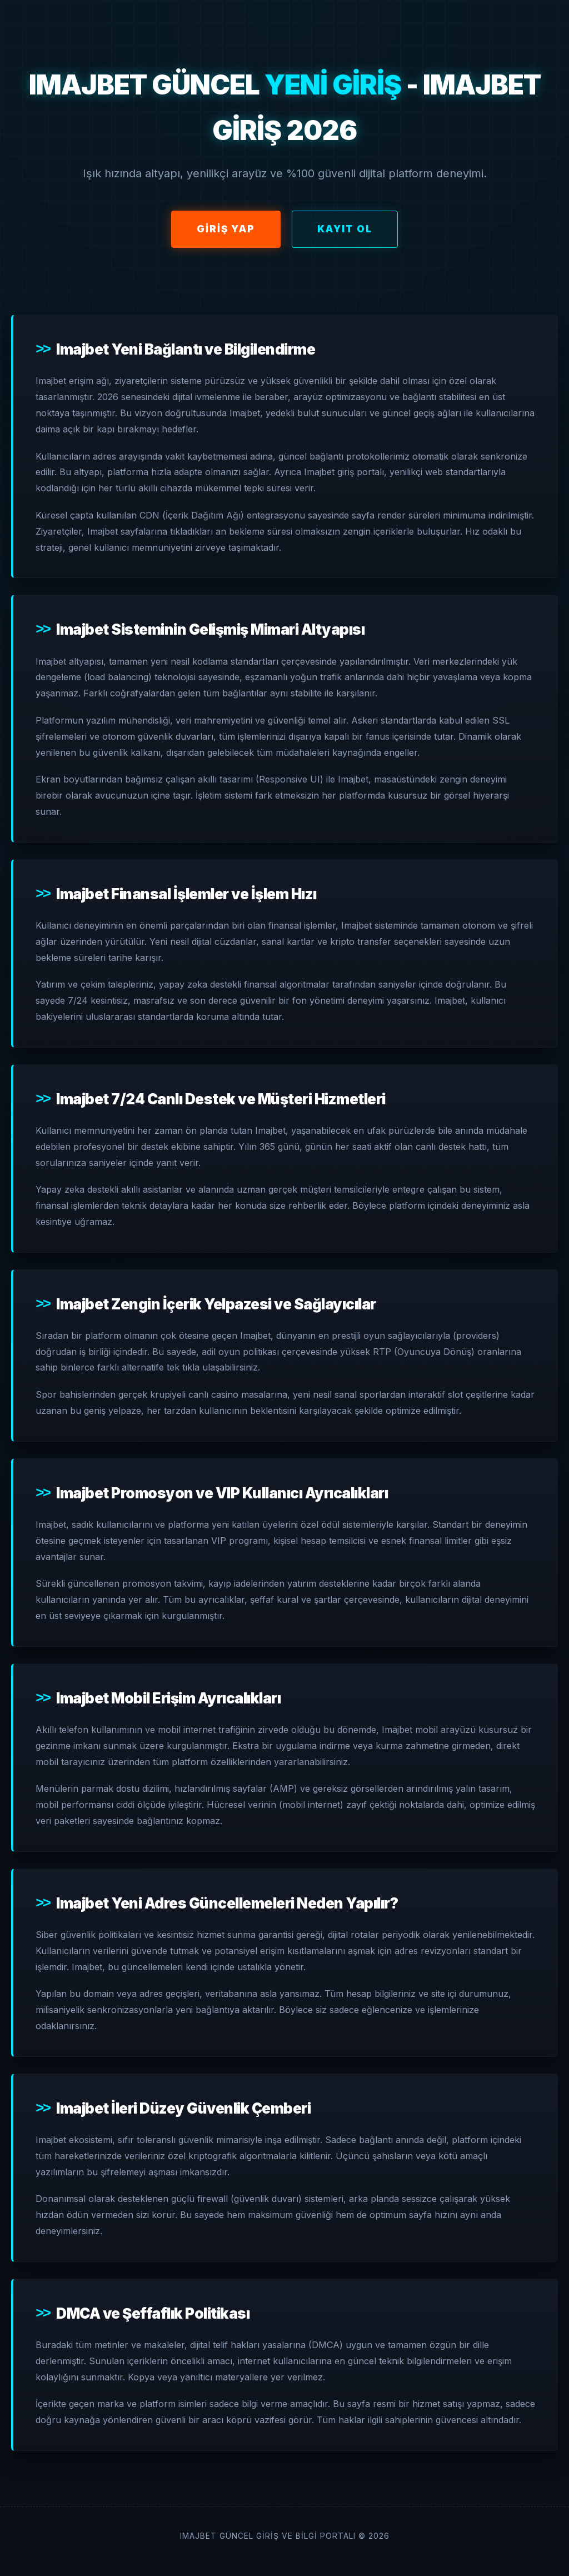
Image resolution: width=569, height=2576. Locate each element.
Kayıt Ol (344, 229)
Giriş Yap (226, 229)
